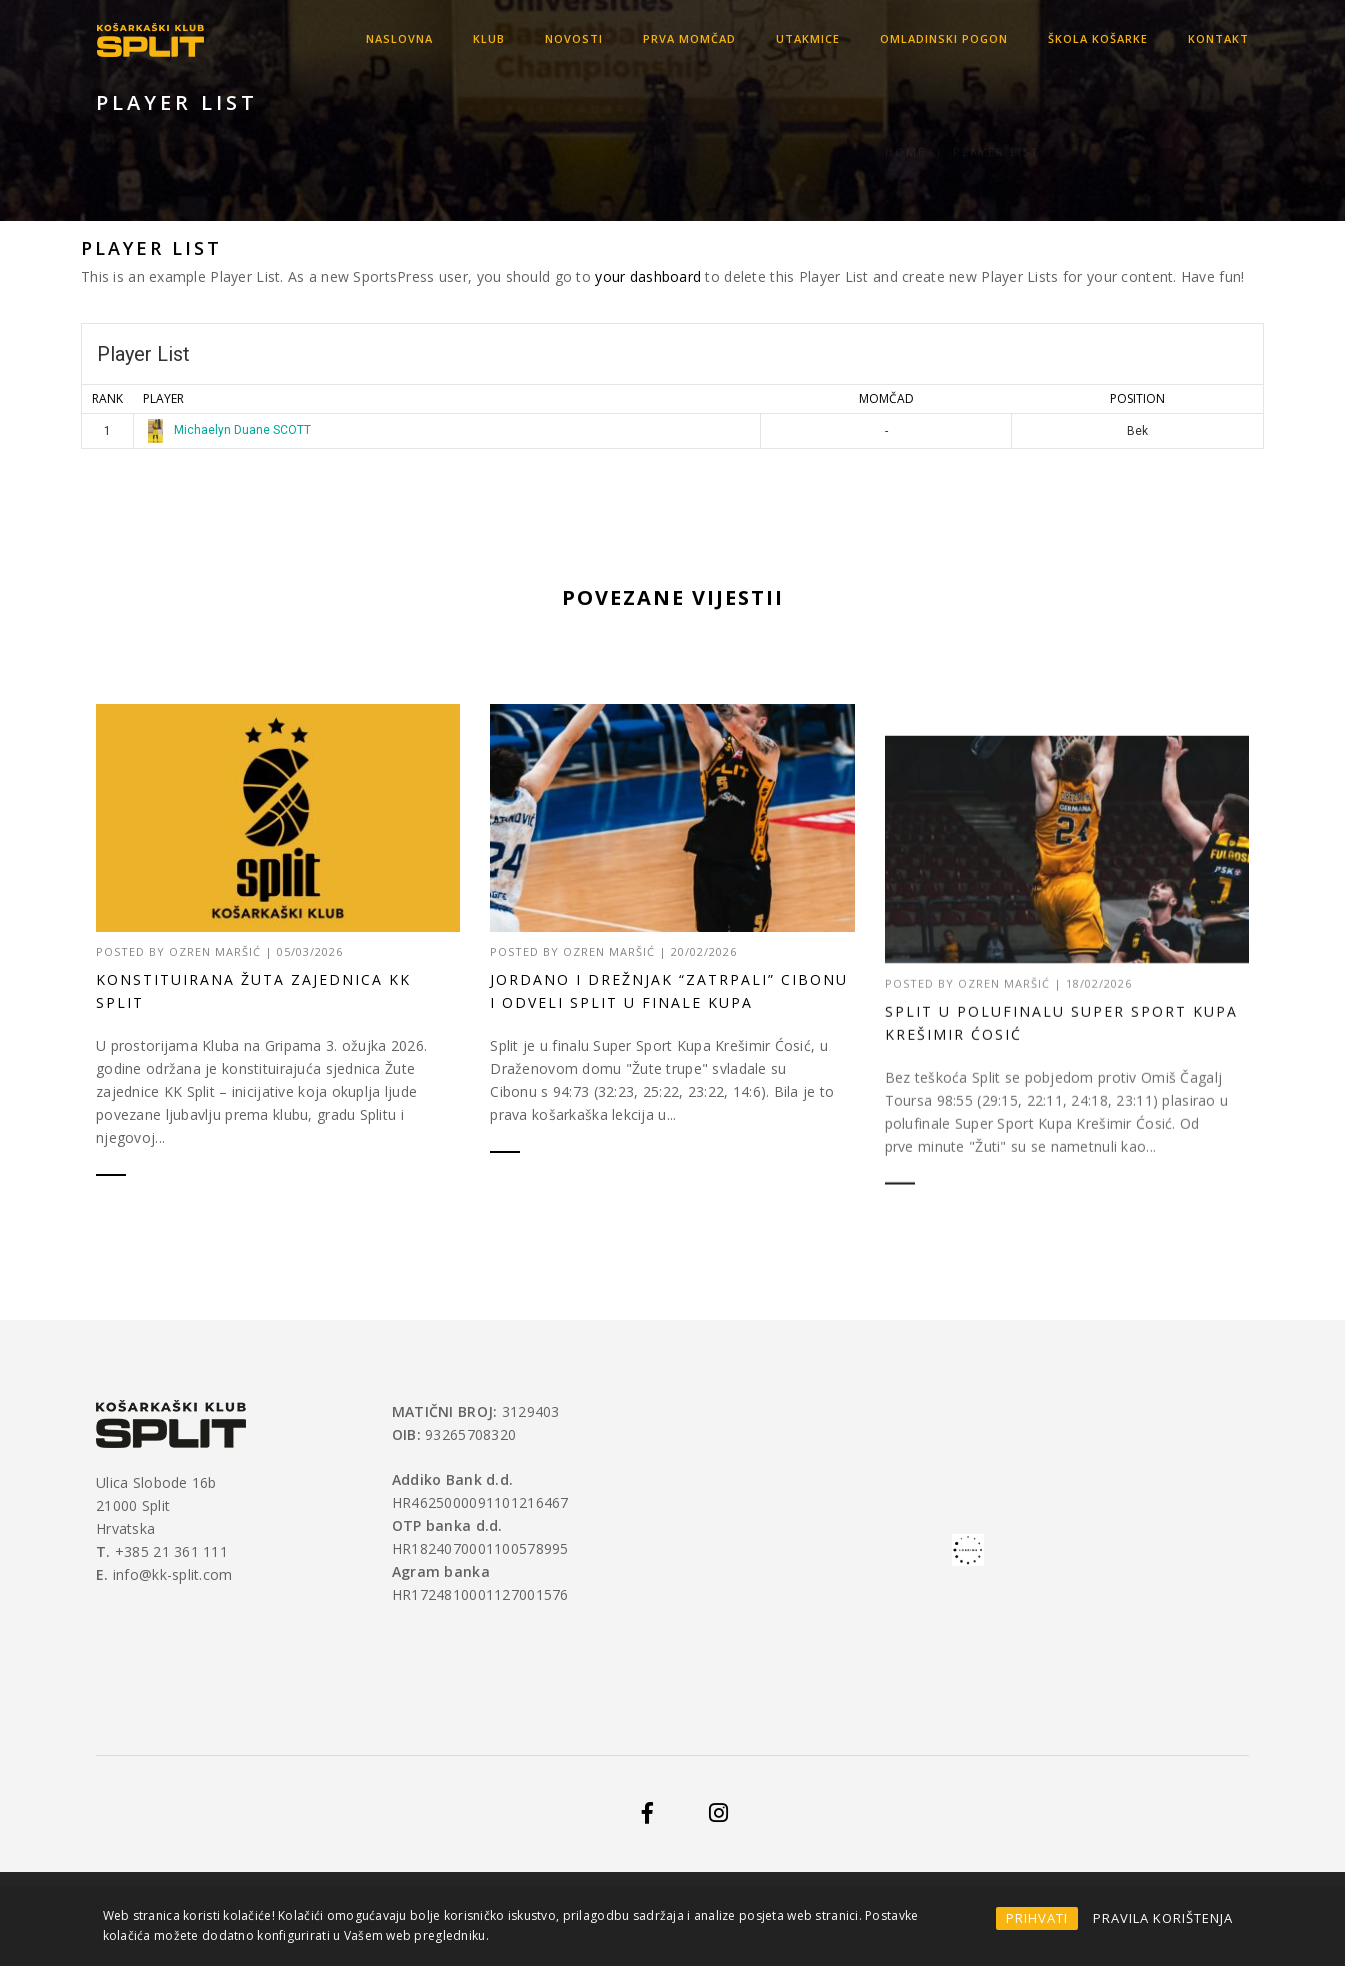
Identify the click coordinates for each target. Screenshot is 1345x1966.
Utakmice (808, 38)
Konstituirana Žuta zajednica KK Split (253, 1016)
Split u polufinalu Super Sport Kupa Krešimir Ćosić (1061, 1281)
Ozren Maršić (215, 976)
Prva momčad (689, 38)
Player (163, 398)
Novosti (574, 38)
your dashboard (648, 276)
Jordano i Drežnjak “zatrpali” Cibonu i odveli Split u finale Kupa (669, 1170)
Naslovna (399, 38)
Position (1137, 398)
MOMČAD (886, 398)
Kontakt (1218, 38)
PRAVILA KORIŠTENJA (1163, 1918)
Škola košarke (1098, 38)
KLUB (489, 38)
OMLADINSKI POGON (944, 38)
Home (905, 128)
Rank (107, 398)
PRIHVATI (1037, 1918)
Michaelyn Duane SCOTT (227, 430)
